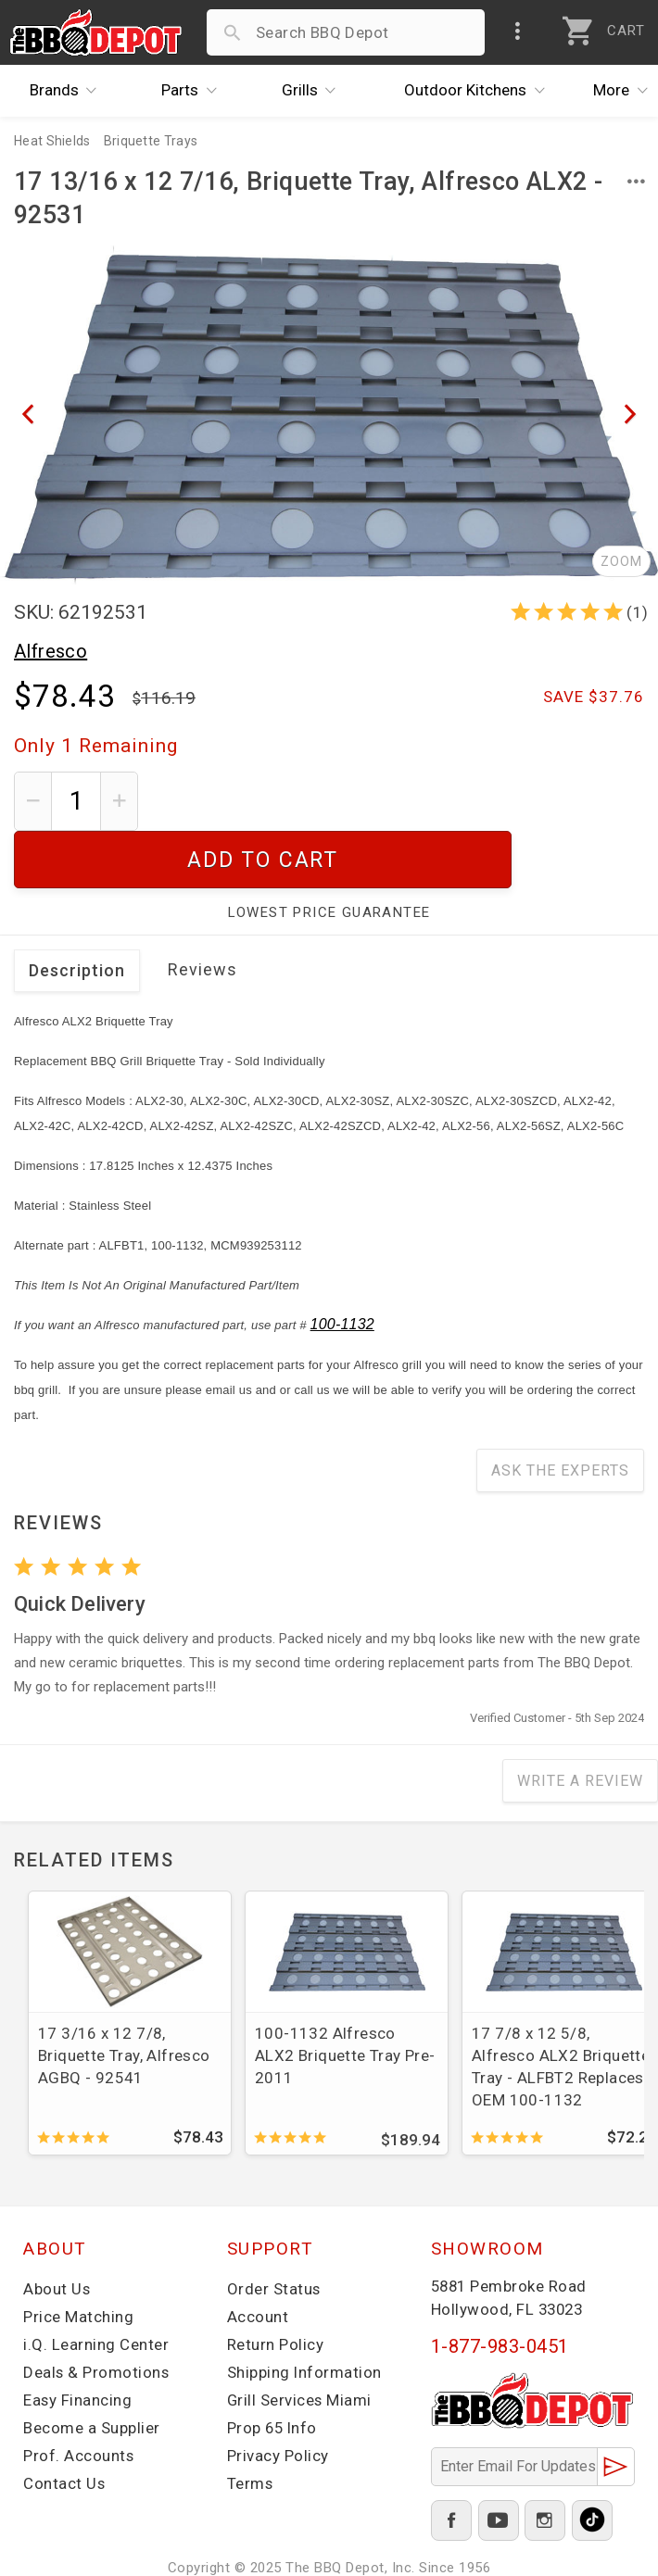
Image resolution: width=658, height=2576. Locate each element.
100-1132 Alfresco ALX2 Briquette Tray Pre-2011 (345, 1998)
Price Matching (78, 2259)
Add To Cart (398, 800)
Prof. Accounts (78, 2398)
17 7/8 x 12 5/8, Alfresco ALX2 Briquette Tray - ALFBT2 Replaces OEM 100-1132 (561, 2009)
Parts (193, 91)
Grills (314, 91)
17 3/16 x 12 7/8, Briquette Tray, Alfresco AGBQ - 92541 (124, 1998)
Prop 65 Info (273, 2370)
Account (258, 2259)
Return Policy (275, 2287)
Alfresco (50, 651)
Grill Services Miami (300, 2342)
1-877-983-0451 (500, 2289)
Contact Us (64, 2426)
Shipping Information (305, 2315)
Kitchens (479, 91)
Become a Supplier (91, 2370)
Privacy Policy (278, 2398)
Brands (68, 91)
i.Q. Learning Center (96, 2287)
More (625, 91)
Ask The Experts (560, 1413)
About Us (57, 2231)
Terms (250, 2426)
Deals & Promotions (97, 2315)
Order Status (274, 2231)
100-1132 (342, 1267)
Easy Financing (78, 2342)
